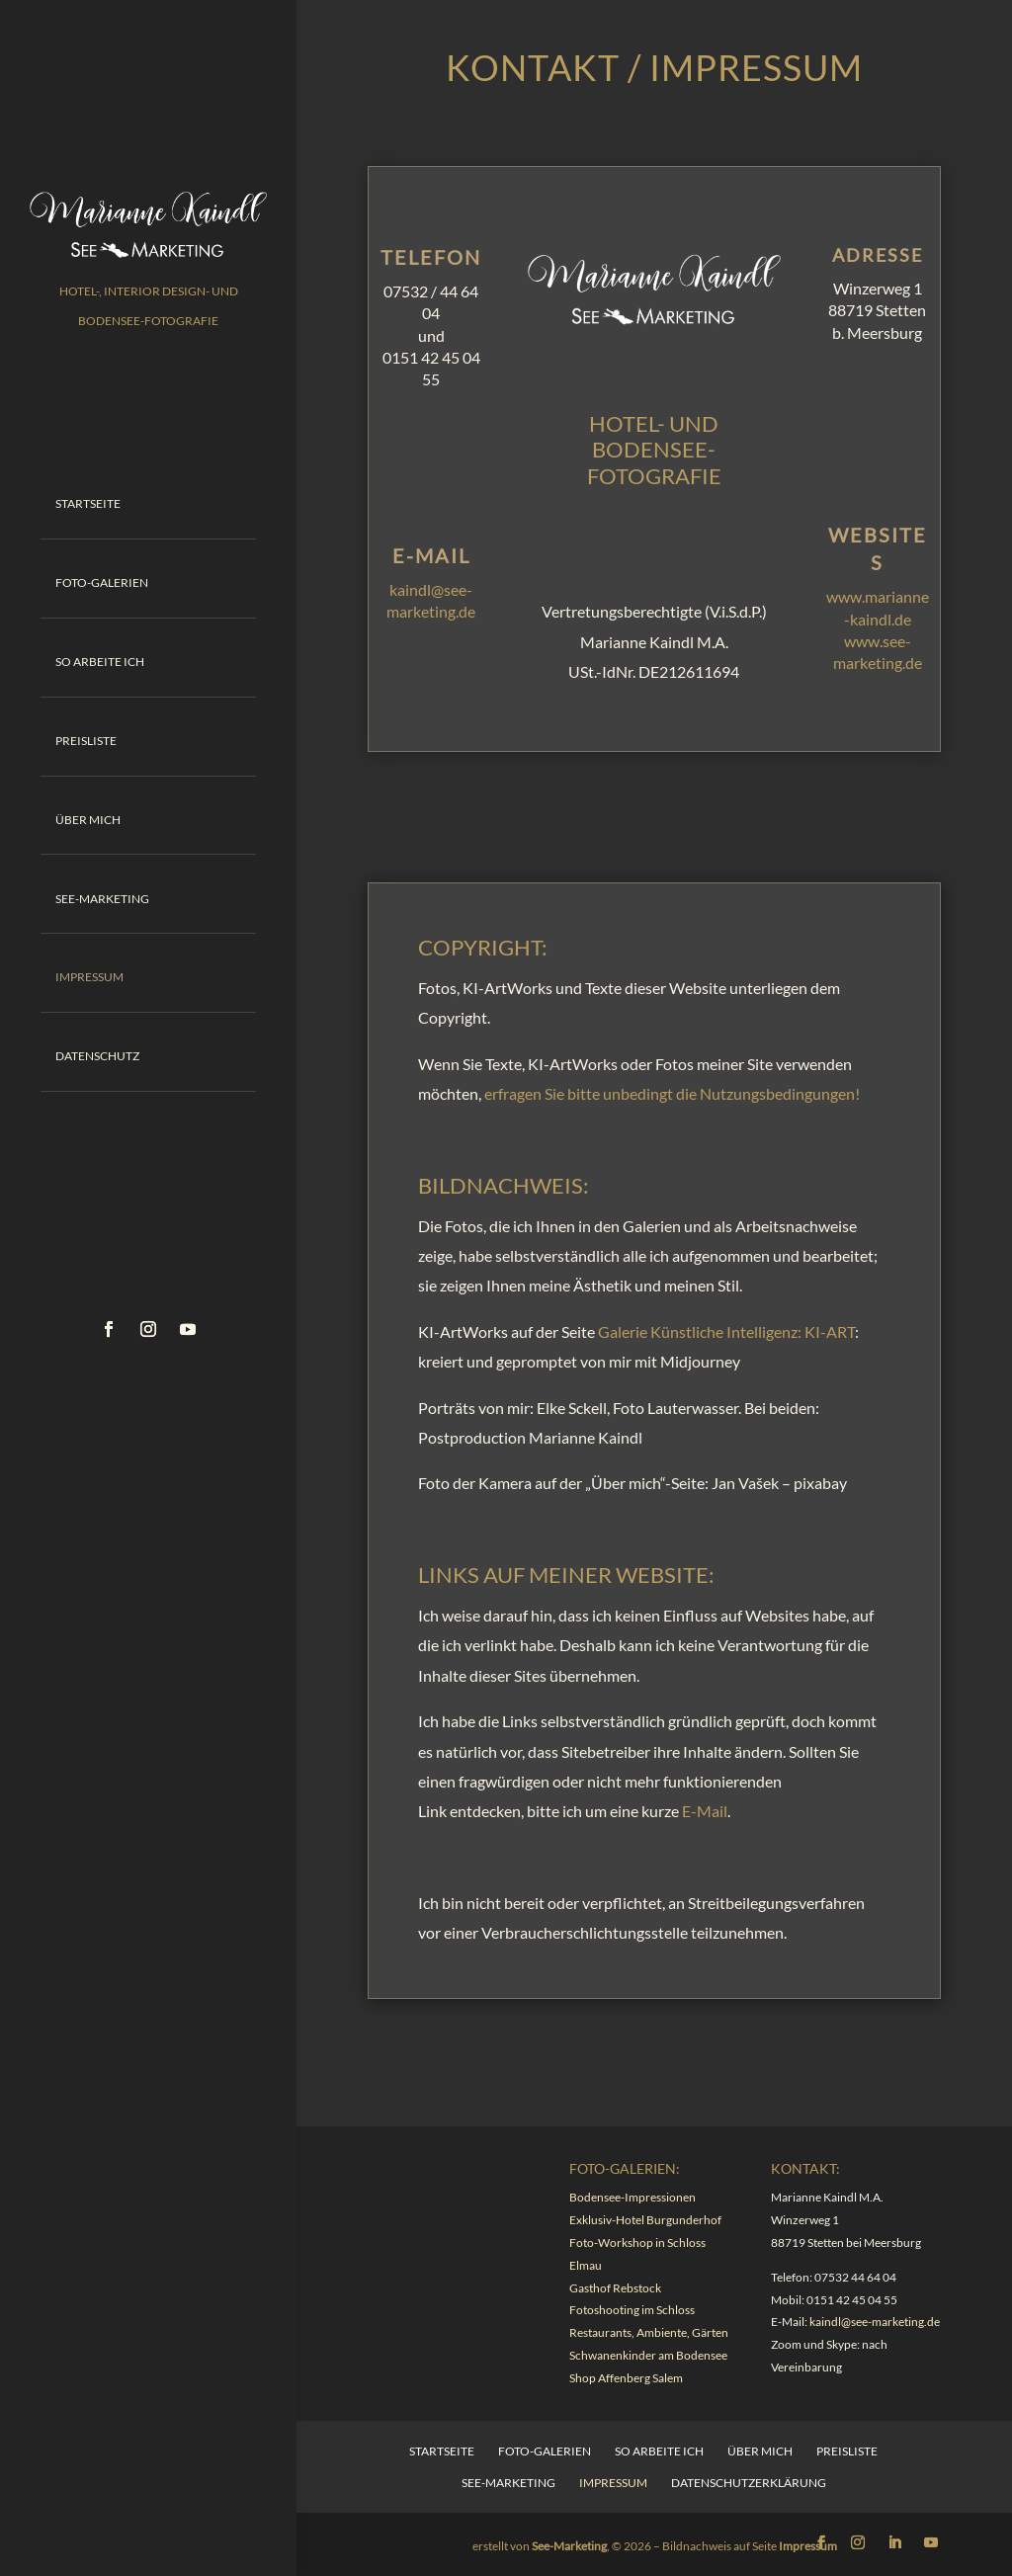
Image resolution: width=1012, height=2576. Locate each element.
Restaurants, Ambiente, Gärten (648, 2332)
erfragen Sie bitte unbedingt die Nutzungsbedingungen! (672, 1093)
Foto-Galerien (101, 579)
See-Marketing (102, 886)
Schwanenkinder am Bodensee (648, 2355)
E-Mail (704, 1810)
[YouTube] (931, 2543)
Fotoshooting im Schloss (632, 2309)
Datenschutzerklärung (748, 2482)
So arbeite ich (99, 655)
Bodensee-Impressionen (632, 2197)
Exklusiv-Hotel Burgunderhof (645, 2219)
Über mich (88, 809)
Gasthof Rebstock (615, 2288)
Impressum (89, 963)
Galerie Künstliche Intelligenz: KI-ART (726, 1331)
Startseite (88, 502)
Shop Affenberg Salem (626, 2377)
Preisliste (86, 732)
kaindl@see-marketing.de (874, 2321)
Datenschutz (97, 1040)
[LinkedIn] (894, 2543)
